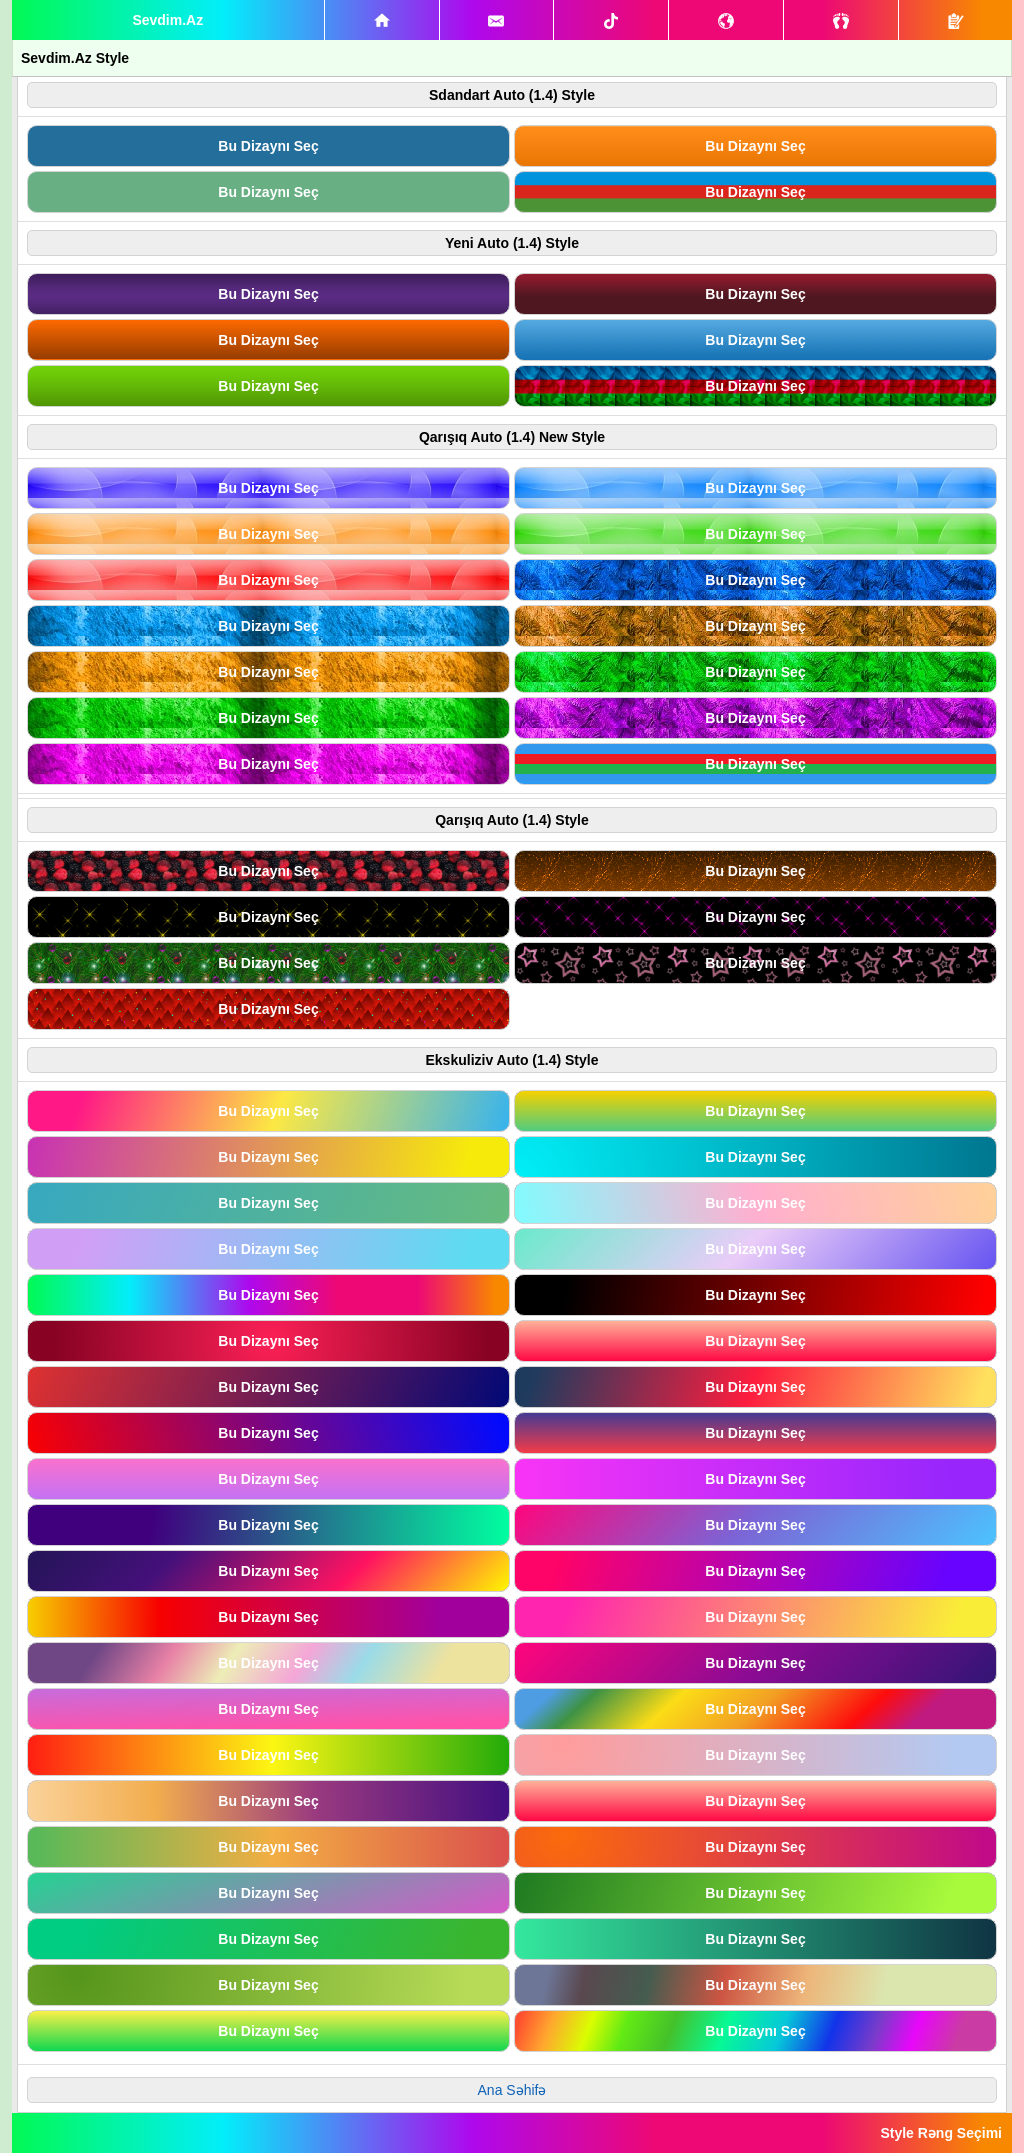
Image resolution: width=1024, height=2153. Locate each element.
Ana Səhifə (512, 2090)
